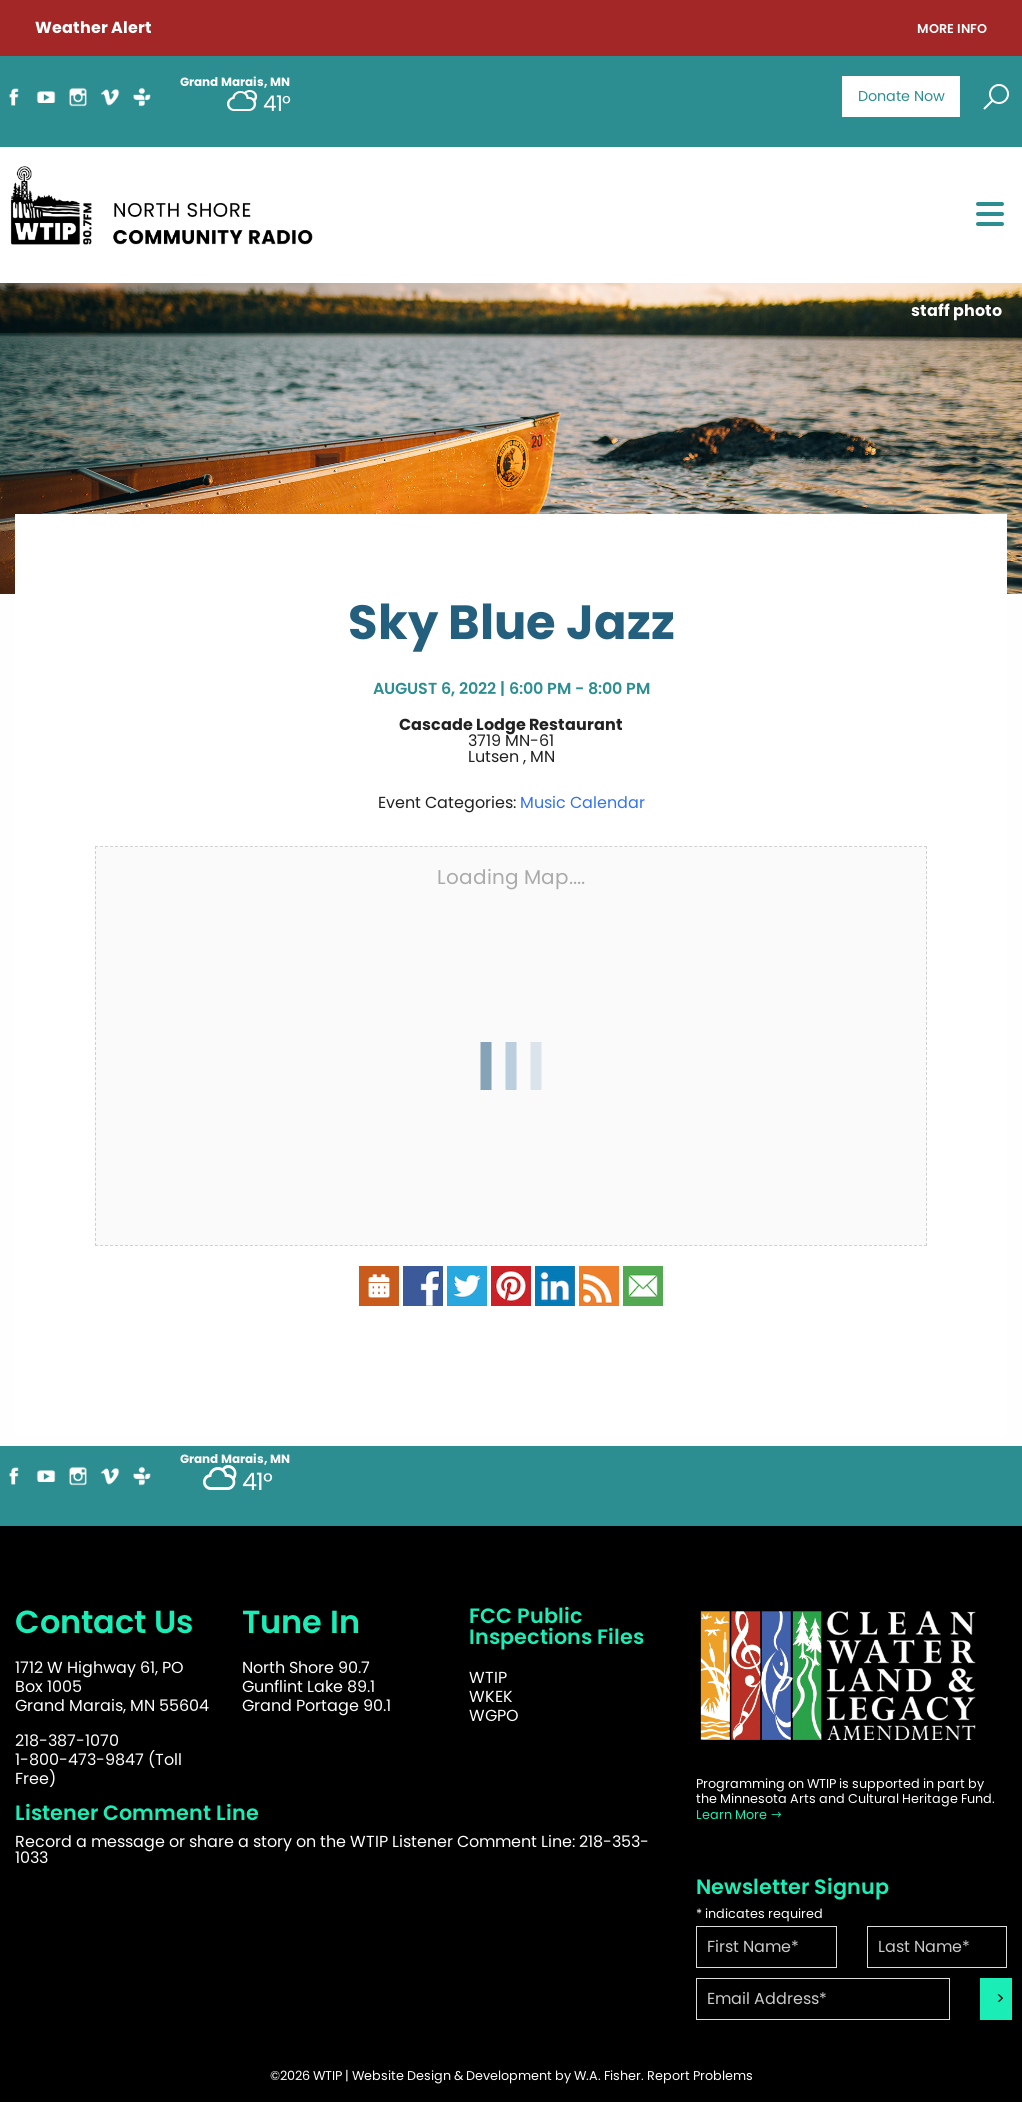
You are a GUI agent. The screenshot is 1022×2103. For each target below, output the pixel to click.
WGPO (494, 1715)
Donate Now (901, 96)
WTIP (488, 1677)
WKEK (491, 1696)
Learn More (739, 1814)
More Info (952, 29)
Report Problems (700, 2075)
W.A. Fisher (607, 2075)
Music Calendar (582, 802)
